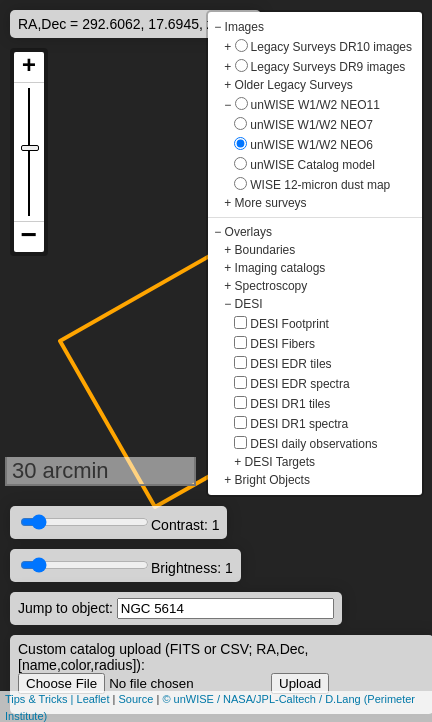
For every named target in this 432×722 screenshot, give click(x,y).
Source (136, 699)
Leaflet (93, 699)
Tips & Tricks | (41, 699)
